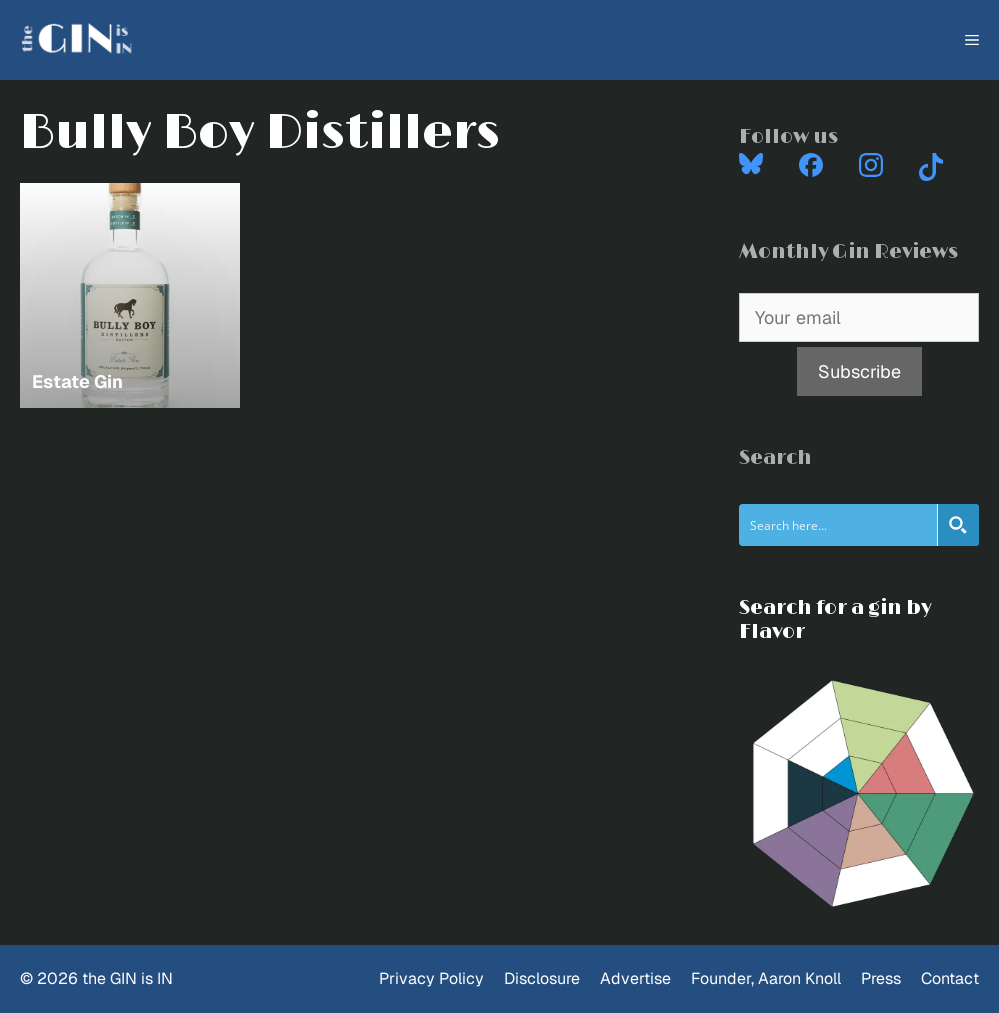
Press (881, 978)
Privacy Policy (431, 978)
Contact (950, 978)
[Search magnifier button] (958, 525)
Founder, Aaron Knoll (766, 978)
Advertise (635, 978)
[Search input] (839, 525)
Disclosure (542, 978)
